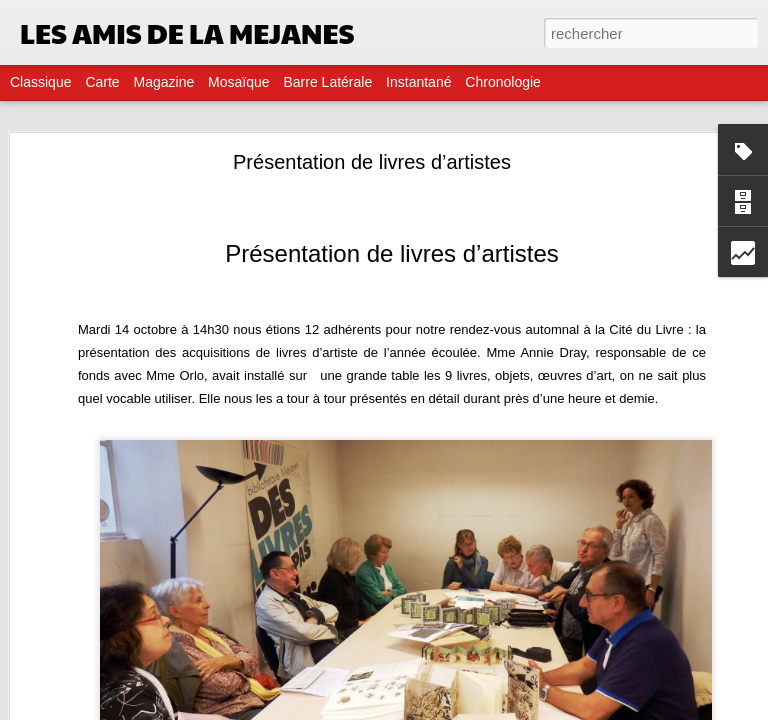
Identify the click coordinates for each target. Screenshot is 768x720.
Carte (102, 82)
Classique (40, 82)
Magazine (164, 82)
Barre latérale (327, 82)
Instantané (418, 82)
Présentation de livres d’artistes (372, 162)
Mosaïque (238, 82)
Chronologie (503, 82)
